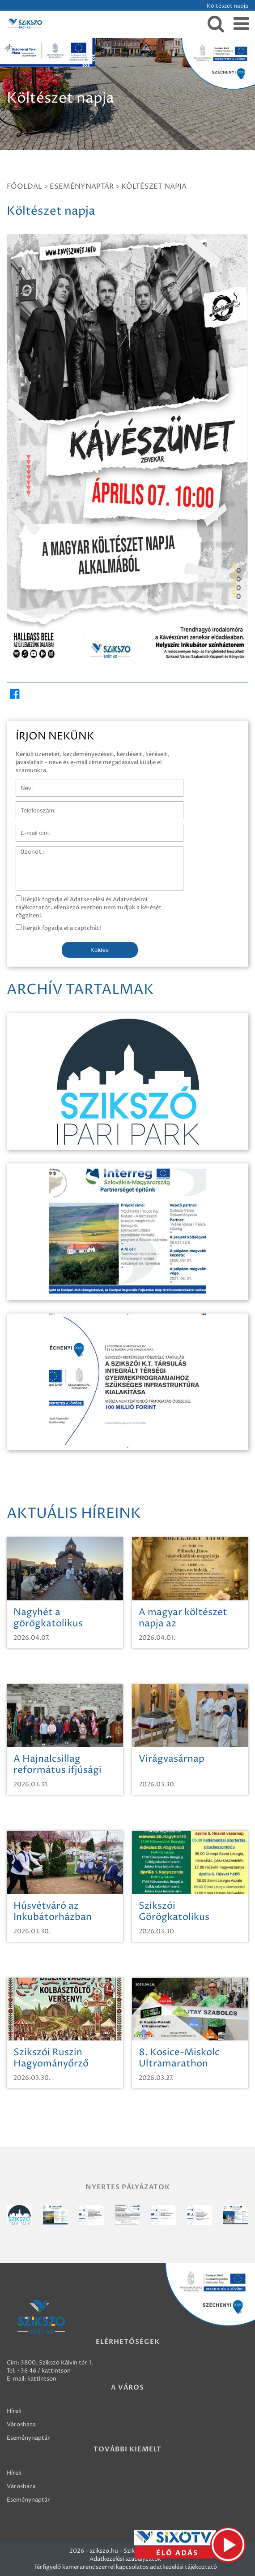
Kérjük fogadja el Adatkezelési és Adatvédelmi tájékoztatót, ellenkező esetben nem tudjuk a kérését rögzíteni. (89, 907)
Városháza (21, 2424)
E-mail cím (30, 828)
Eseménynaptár (82, 186)
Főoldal (24, 186)
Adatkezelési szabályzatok (125, 2559)
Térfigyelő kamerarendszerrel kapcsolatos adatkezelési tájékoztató (125, 2567)
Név (21, 783)
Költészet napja (154, 186)
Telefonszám (33, 806)
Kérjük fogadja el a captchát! (58, 928)
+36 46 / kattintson (44, 2371)
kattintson (41, 2379)
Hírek (14, 2411)
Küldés (99, 950)
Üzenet (26, 851)
